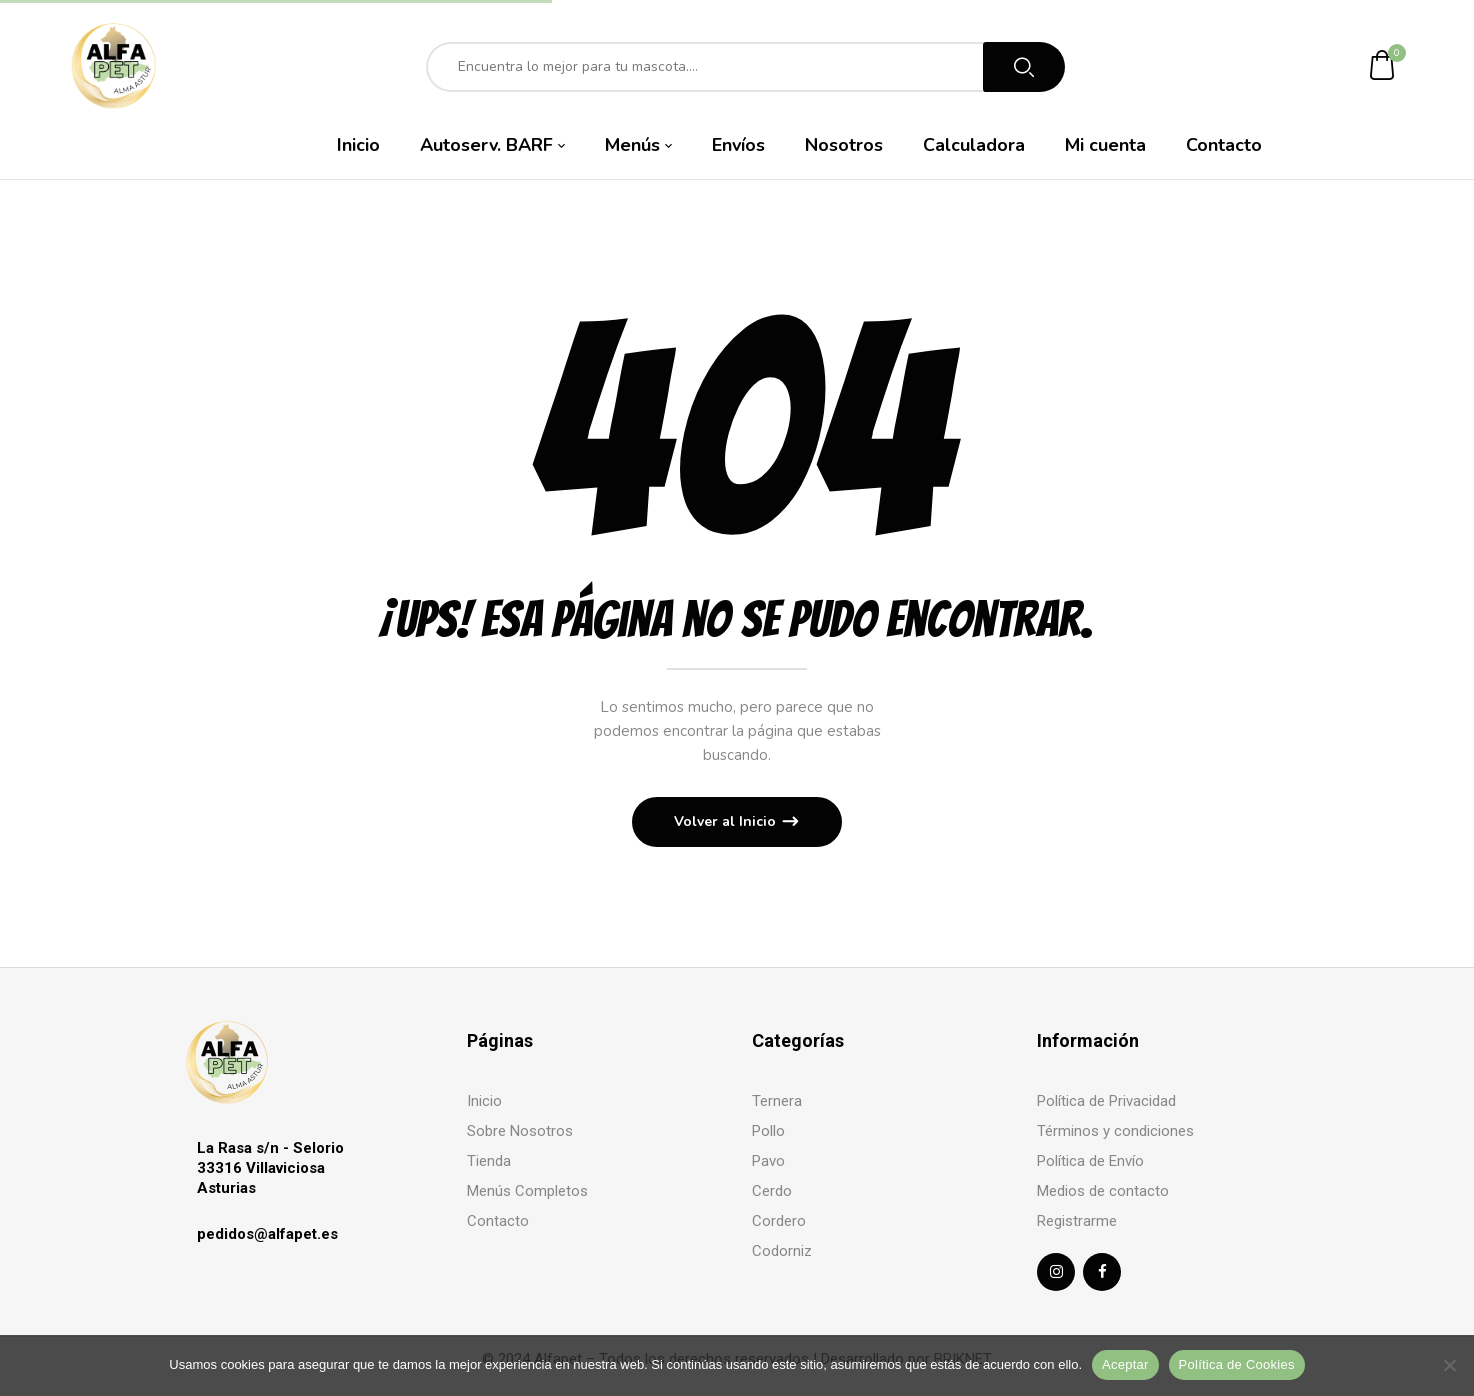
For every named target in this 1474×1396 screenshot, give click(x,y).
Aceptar (1125, 1364)
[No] (1449, 1365)
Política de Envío (1090, 1161)
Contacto (498, 1221)
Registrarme (1077, 1221)
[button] (1383, 66)
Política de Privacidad (1106, 1101)
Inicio (484, 1101)
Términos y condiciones (1115, 1131)
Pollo (768, 1131)
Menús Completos (527, 1191)
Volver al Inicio (727, 821)
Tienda (489, 1161)
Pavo (768, 1161)
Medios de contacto (1103, 1191)
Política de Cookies (1237, 1364)
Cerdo (772, 1191)
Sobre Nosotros (520, 1131)
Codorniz (782, 1251)
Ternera (777, 1101)
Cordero (779, 1221)
